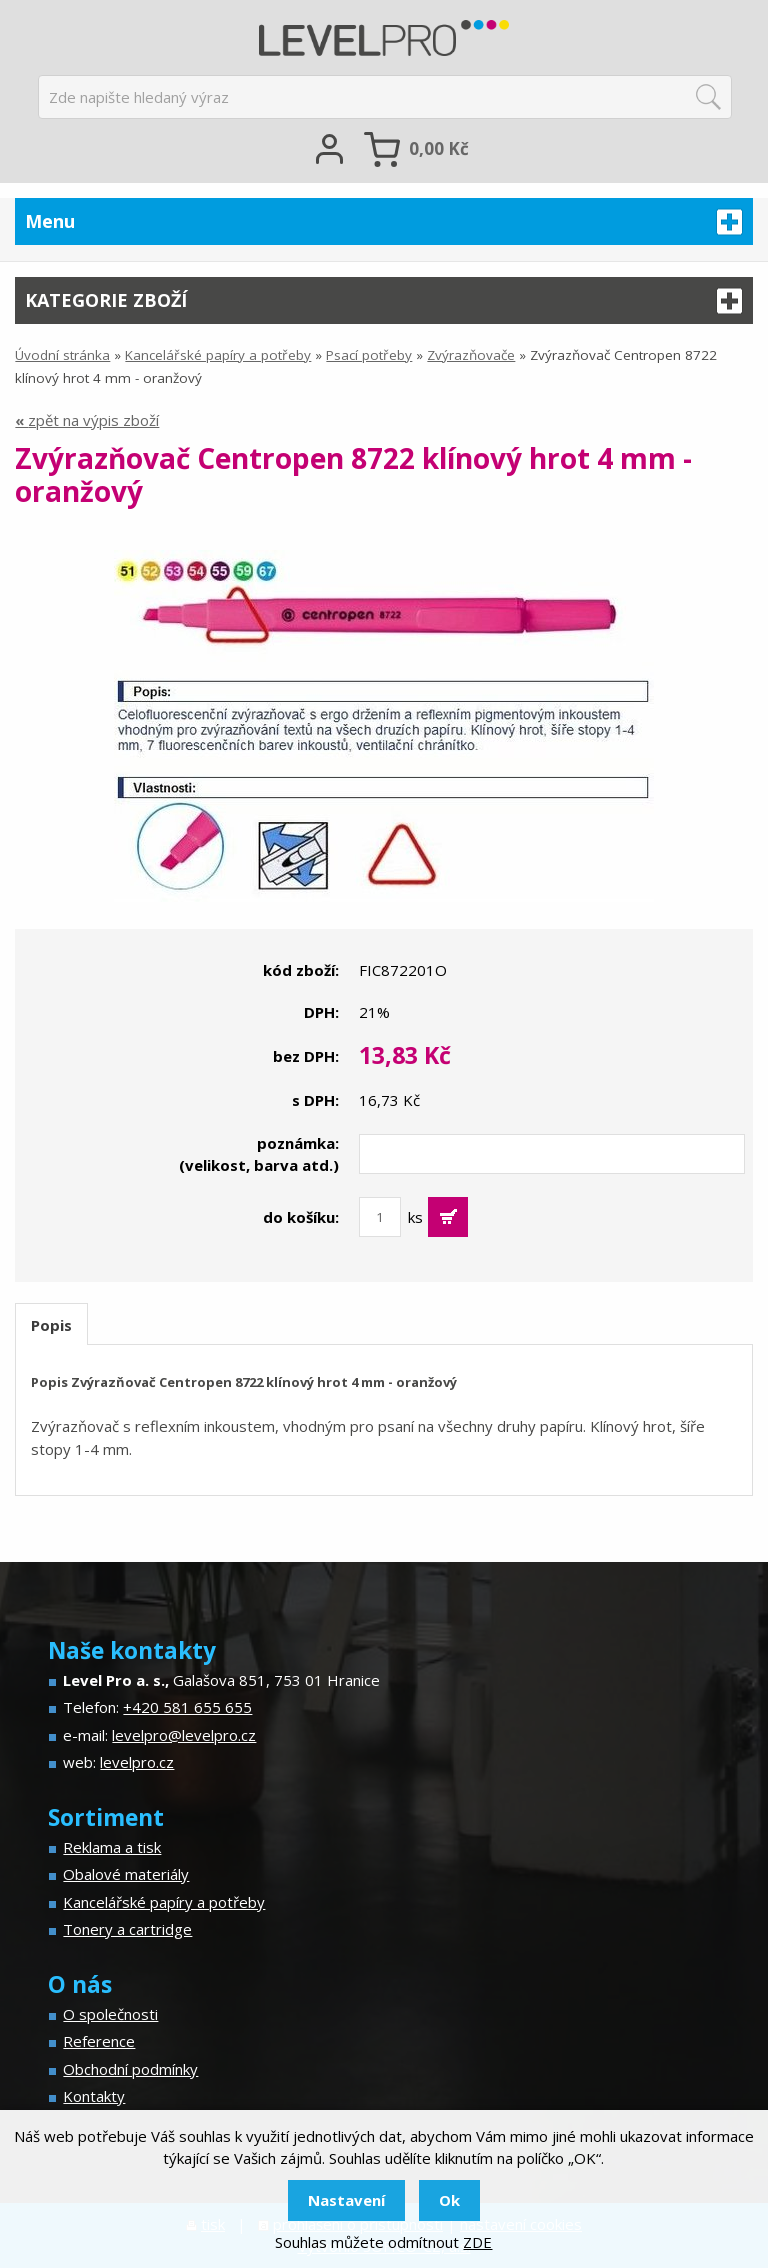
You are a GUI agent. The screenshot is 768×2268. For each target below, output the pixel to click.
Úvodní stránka (62, 355)
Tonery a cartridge (127, 1929)
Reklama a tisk (112, 1847)
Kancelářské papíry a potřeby (218, 355)
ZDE (477, 2242)
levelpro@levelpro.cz (184, 1735)
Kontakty (94, 2096)
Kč (439, 148)
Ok (449, 2200)
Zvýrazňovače (471, 355)
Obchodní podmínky (130, 2069)
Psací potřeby (369, 355)
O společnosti (110, 2014)
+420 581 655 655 (187, 1707)
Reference (99, 2041)
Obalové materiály (126, 1874)
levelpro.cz (137, 1762)
